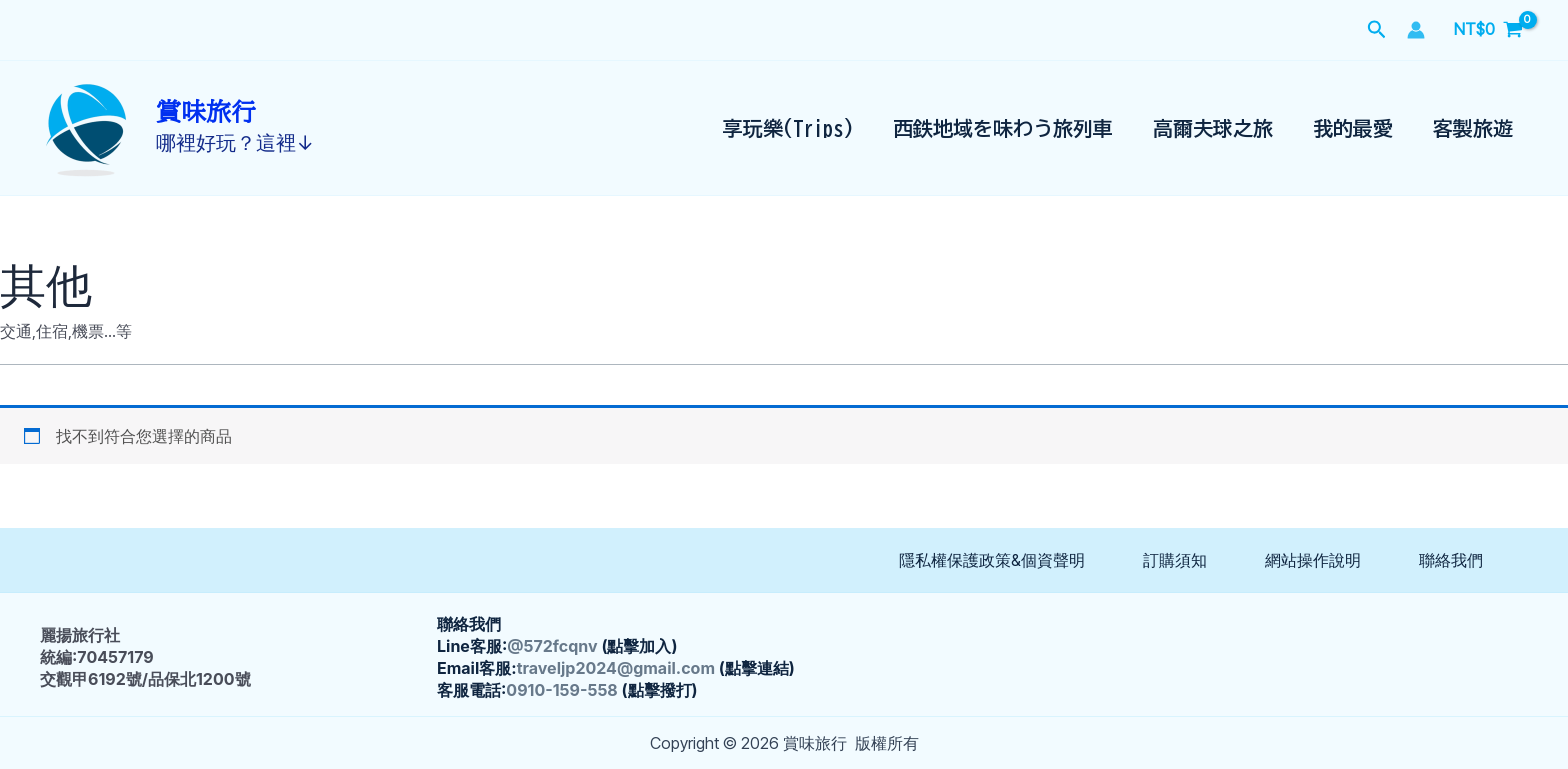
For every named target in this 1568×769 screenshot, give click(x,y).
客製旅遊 (1473, 128)
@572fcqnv (552, 646)
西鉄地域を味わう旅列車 (1003, 128)
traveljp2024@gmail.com (616, 668)
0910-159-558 (561, 690)
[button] (1377, 30)
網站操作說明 (1313, 560)
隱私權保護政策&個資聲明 (992, 560)
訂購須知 (1175, 560)
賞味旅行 (206, 112)
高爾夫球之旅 (1213, 128)
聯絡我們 (1451, 560)
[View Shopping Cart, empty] (1488, 30)
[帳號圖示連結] (1416, 30)
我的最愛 (1353, 128)
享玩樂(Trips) (788, 128)
